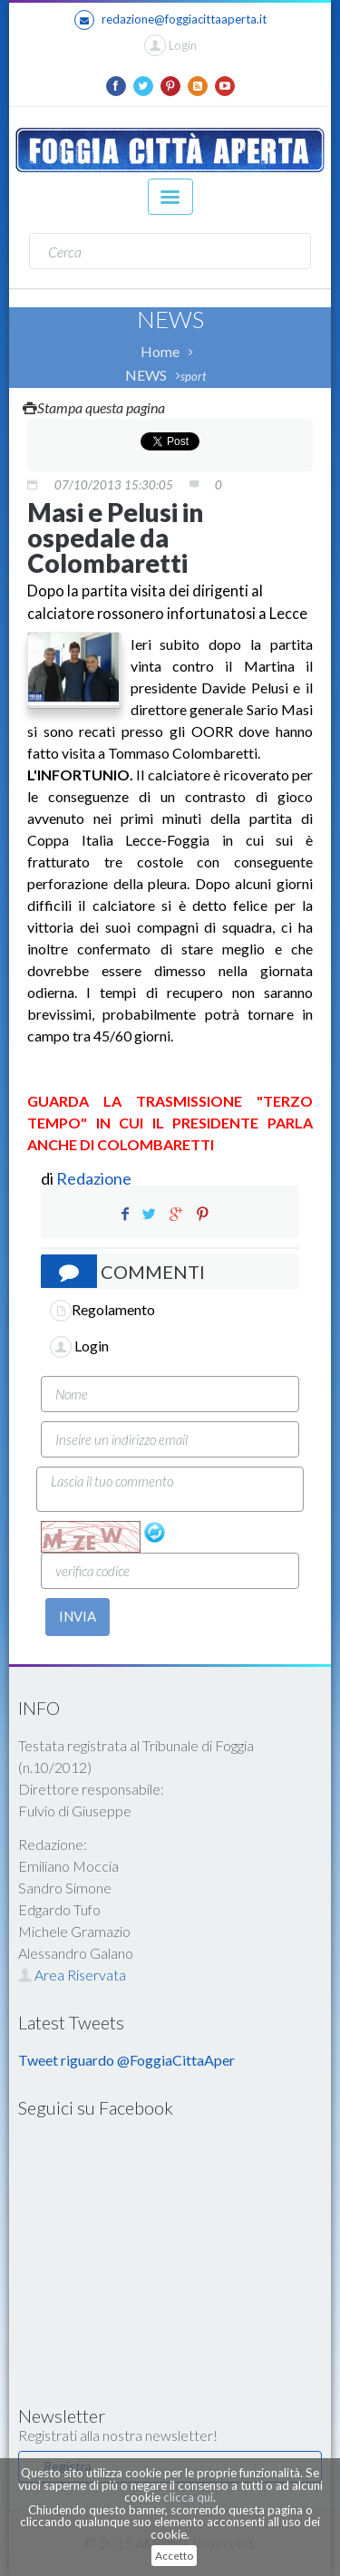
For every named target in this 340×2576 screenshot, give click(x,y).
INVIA (77, 1616)
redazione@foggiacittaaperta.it (170, 20)
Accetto (174, 2555)
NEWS (146, 374)
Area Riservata (72, 1974)
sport (193, 376)
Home (160, 351)
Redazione (95, 1178)
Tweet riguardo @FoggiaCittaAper (126, 2059)
